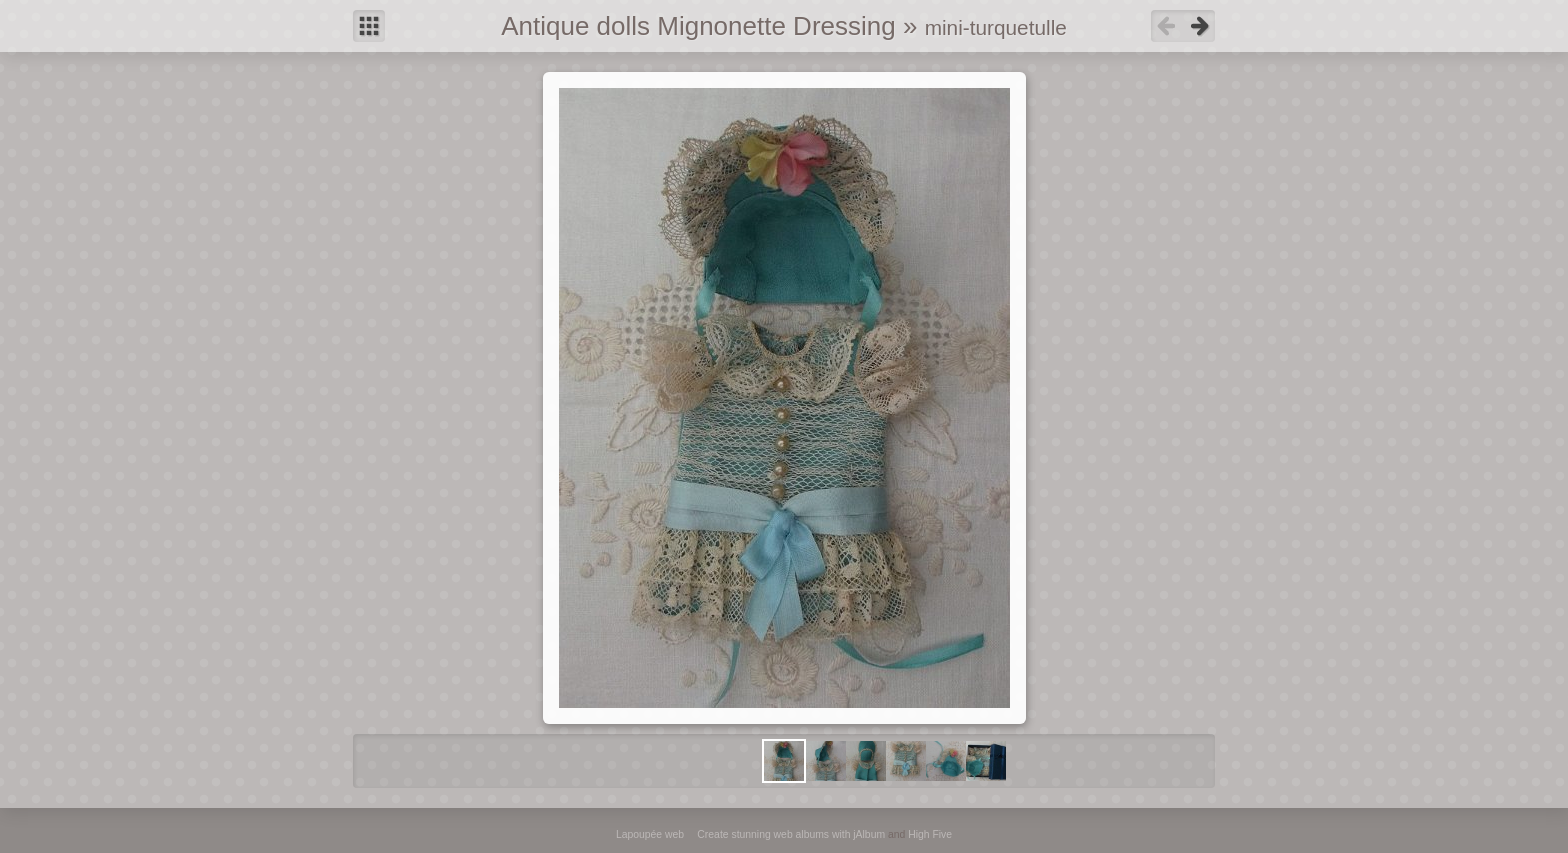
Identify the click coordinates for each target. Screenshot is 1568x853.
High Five (930, 834)
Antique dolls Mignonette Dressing (698, 26)
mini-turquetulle (996, 27)
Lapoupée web (650, 834)
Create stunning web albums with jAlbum (791, 834)
